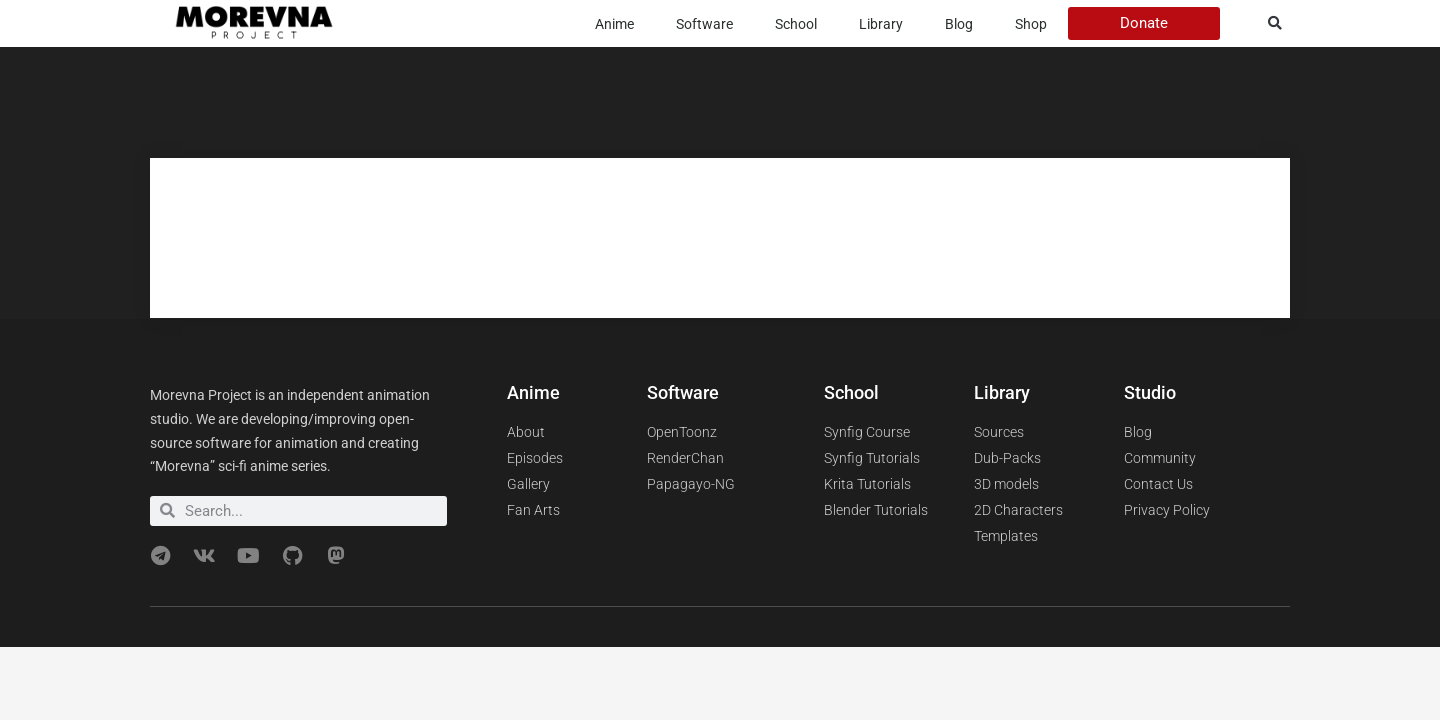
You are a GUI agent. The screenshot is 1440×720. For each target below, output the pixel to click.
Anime (614, 24)
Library (881, 24)
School (796, 24)
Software (704, 24)
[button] (1275, 23)
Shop (1031, 24)
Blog (959, 24)
